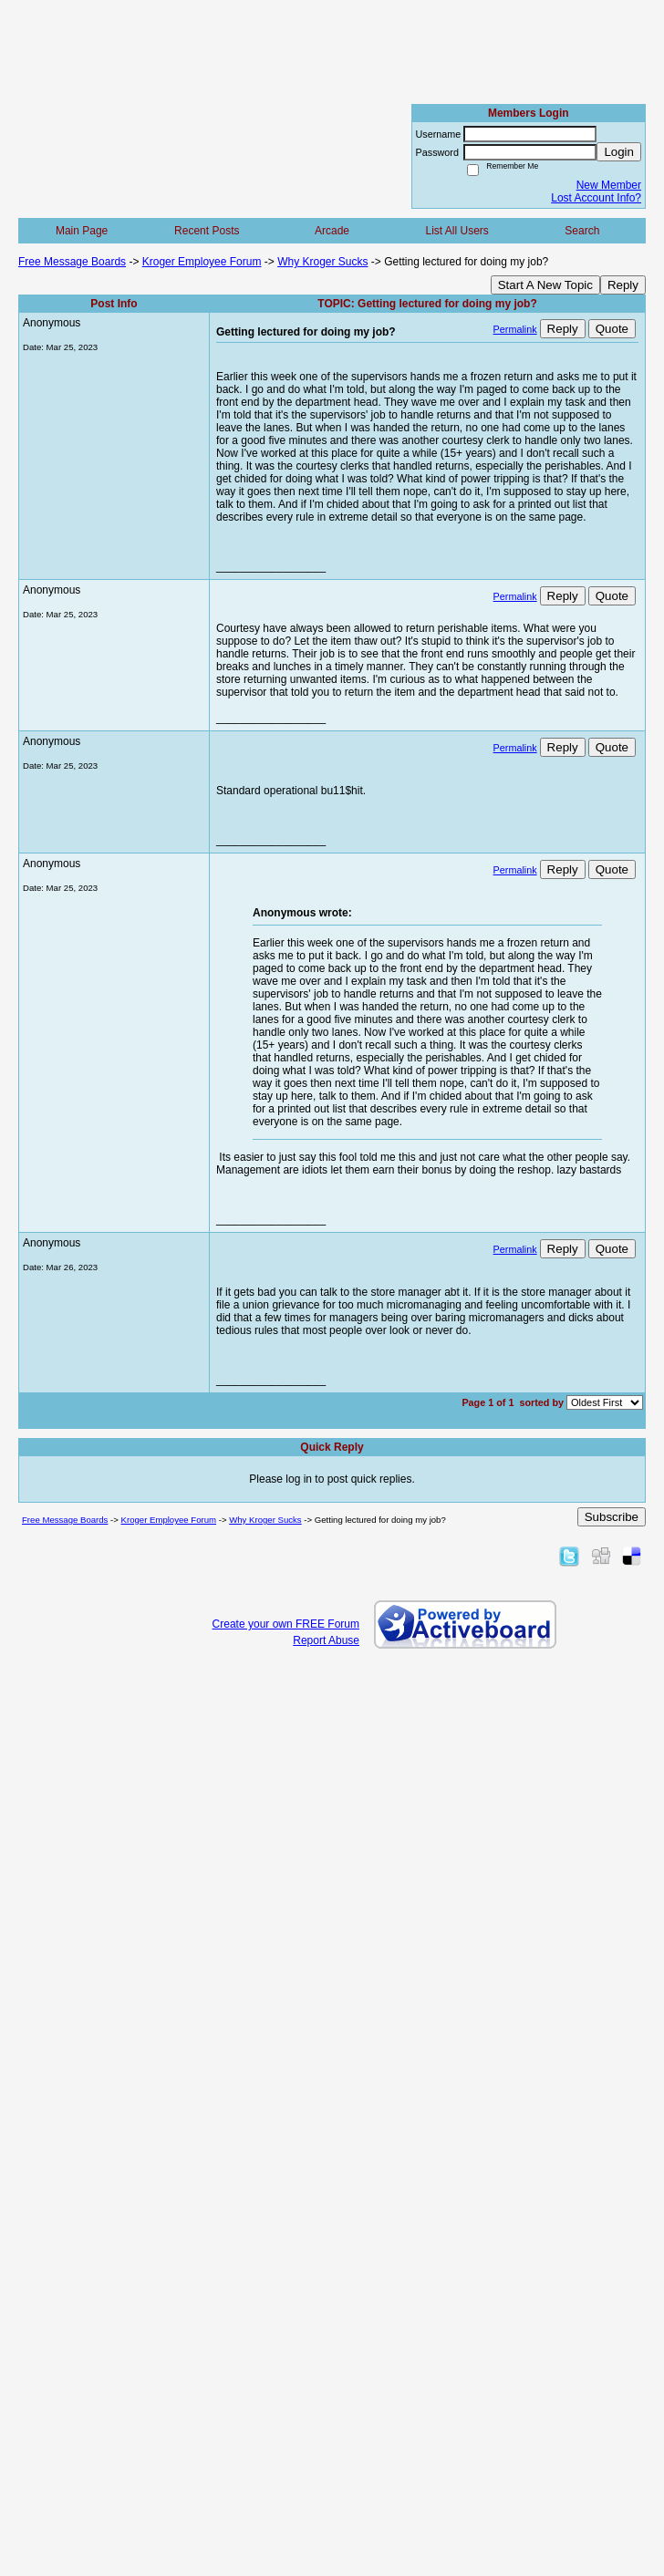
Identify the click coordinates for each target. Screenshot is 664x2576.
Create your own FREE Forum (286, 1624)
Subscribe (611, 1517)
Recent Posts (206, 230)
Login (619, 152)
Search (582, 230)
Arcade (332, 230)
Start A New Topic (545, 285)
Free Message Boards (72, 261)
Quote (612, 329)
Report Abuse (326, 1640)
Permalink (515, 329)
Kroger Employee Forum (202, 261)
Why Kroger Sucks (322, 261)
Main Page (82, 230)
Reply (622, 285)
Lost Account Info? (596, 197)
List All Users (456, 230)
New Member (608, 185)
